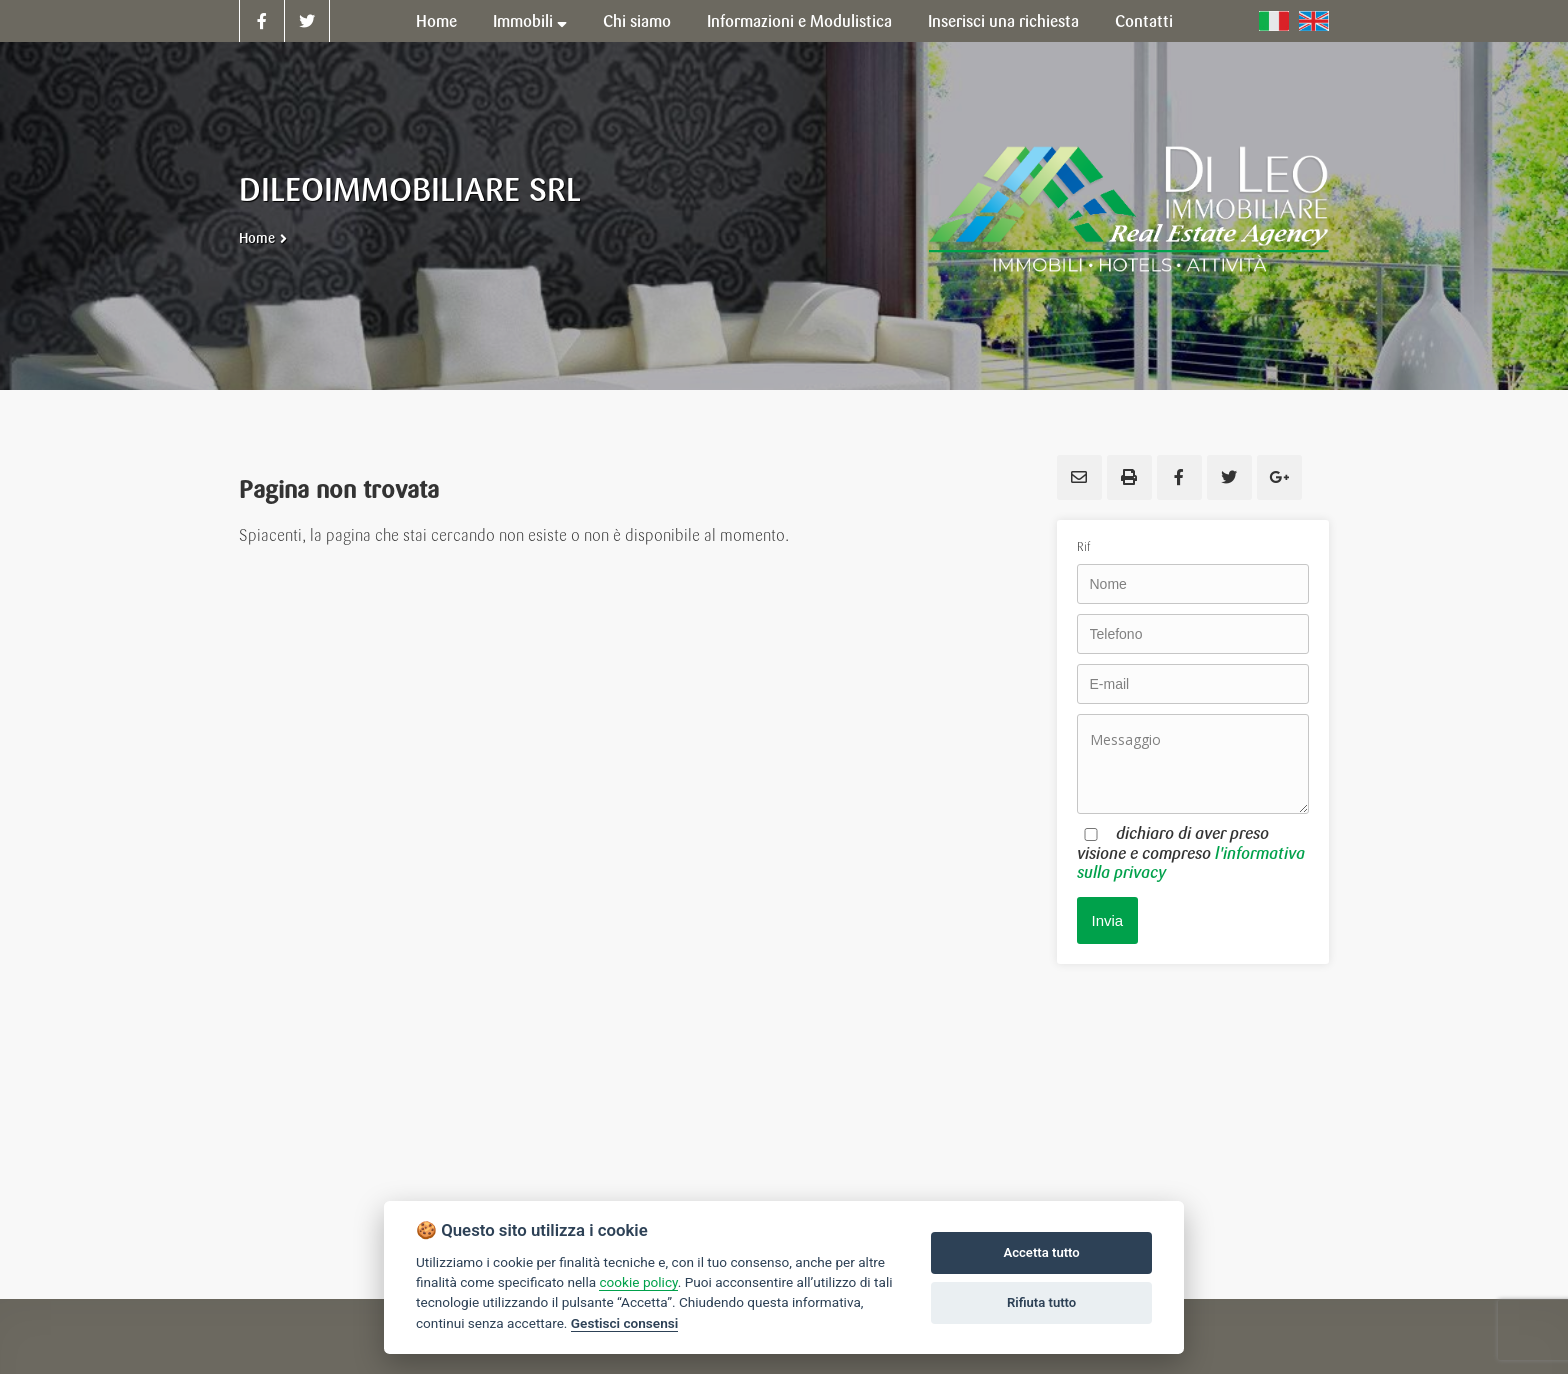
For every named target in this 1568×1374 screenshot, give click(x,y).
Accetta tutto (1041, 1252)
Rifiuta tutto (1041, 1302)
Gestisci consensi (624, 1323)
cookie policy (638, 1282)
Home (257, 238)
